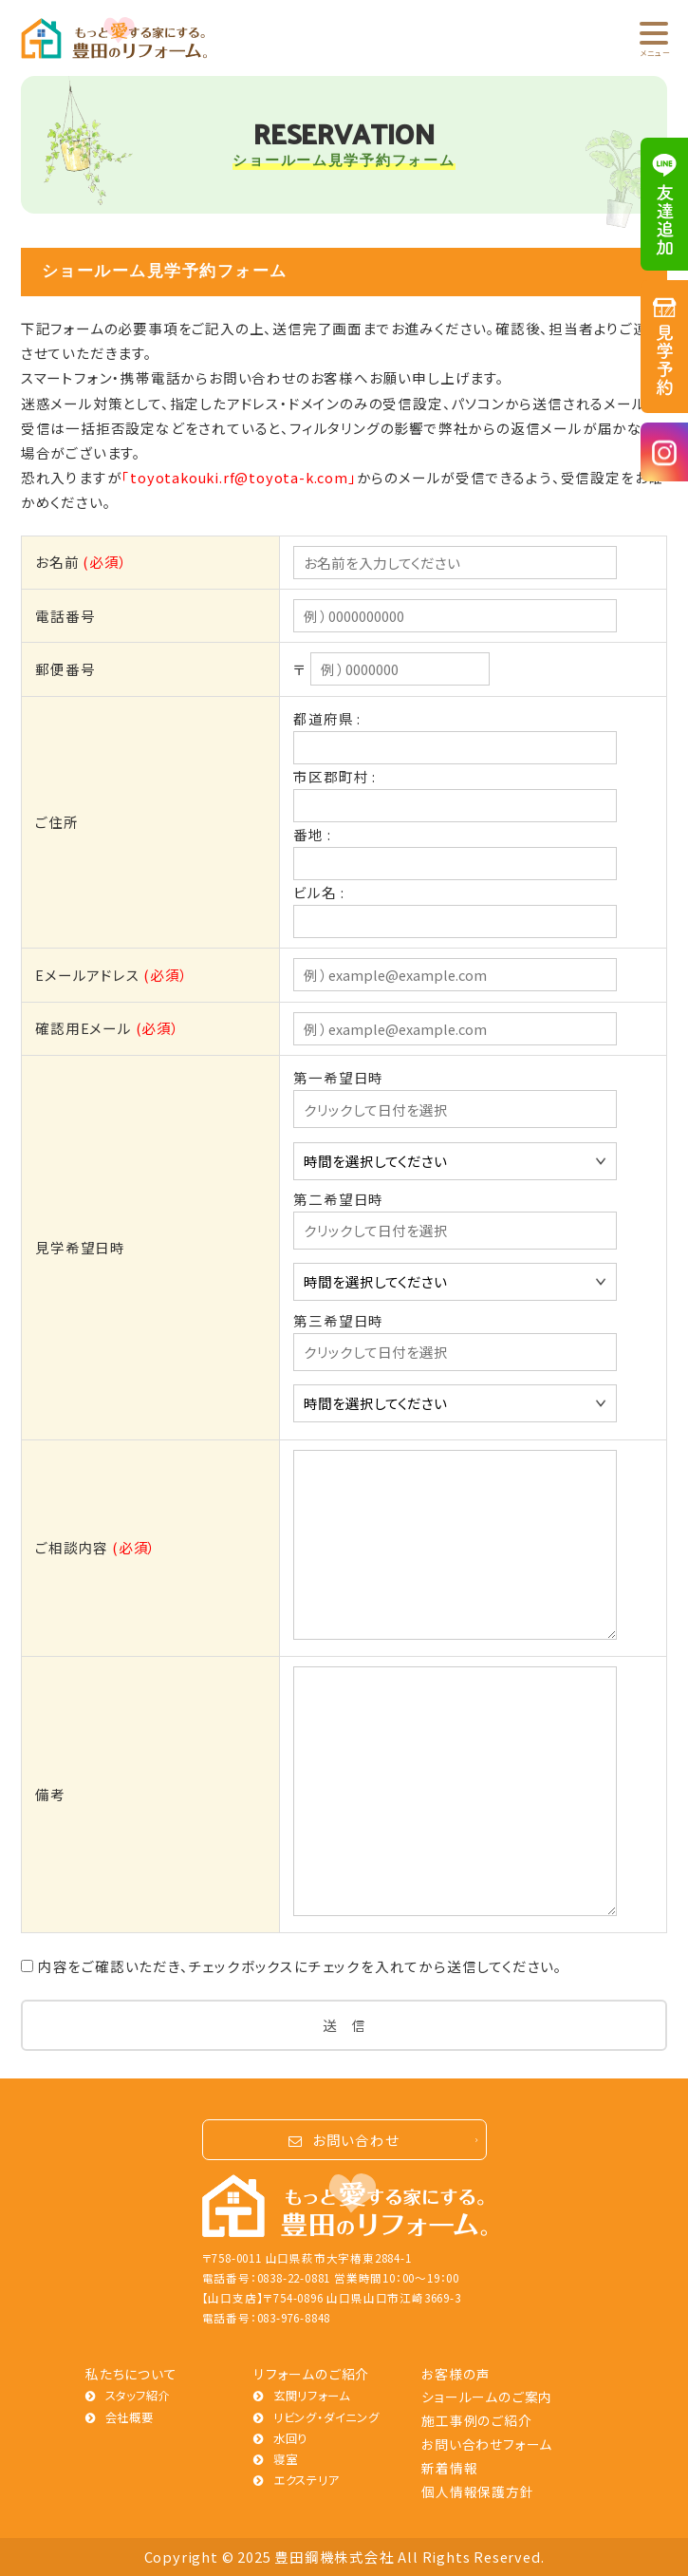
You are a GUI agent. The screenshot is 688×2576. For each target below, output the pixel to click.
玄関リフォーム (311, 2395)
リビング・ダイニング (326, 2417)
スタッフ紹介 (138, 2395)
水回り (290, 2438)
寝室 (285, 2459)
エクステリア (306, 2480)
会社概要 (129, 2417)
